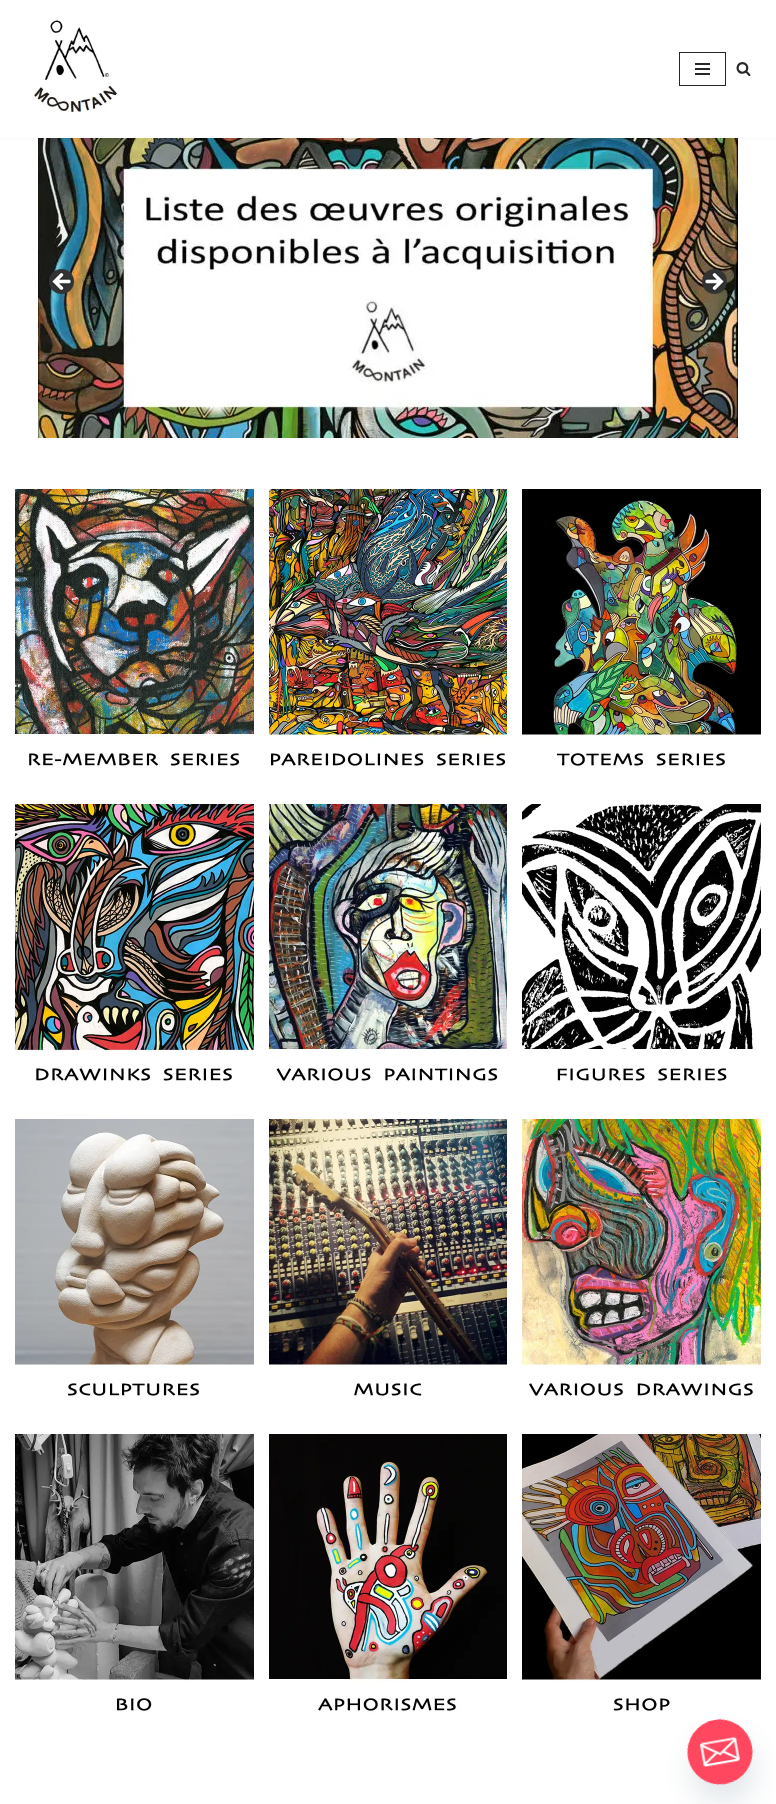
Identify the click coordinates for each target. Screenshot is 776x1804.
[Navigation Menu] (702, 69)
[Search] (743, 68)
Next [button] (713, 283)
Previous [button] (63, 283)
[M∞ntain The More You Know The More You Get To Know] (75, 69)
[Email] (720, 1752)
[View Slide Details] (388, 288)
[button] (134, 639)
